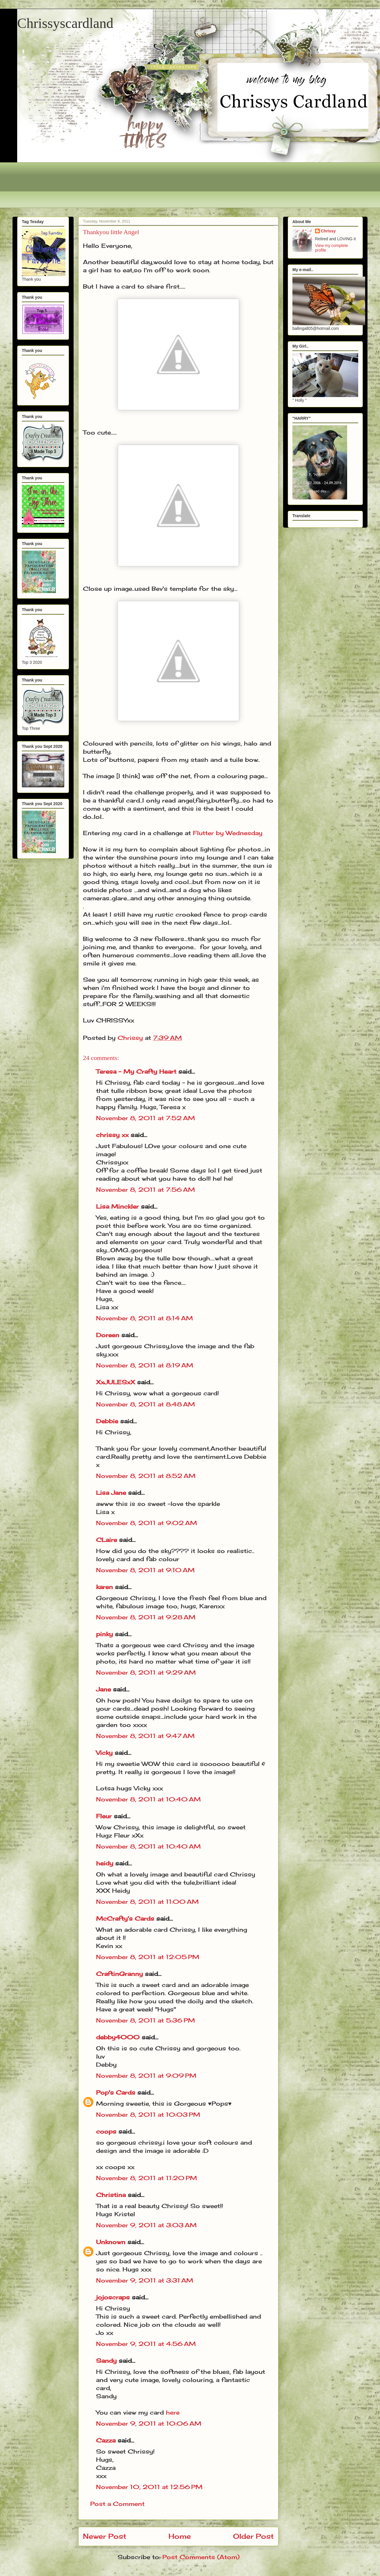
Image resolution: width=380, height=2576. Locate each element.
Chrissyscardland (65, 23)
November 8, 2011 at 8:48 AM (145, 1404)
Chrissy (328, 231)
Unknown (110, 2242)
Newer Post (104, 2536)
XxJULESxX (115, 1382)
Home (179, 2536)
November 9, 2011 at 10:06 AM (148, 2423)
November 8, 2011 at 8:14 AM (144, 1318)
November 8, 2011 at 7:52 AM (145, 1118)
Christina (111, 2194)
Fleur (104, 1816)
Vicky (104, 1752)
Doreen (107, 1335)
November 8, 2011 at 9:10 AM (145, 1570)
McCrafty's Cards (125, 1918)
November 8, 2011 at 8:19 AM (144, 1365)
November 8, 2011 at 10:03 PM (148, 2114)
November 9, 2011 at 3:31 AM (144, 2280)
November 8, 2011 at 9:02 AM (146, 1523)
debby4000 (118, 2037)
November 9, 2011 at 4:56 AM (146, 2343)
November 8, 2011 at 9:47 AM (145, 1735)
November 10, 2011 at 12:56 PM (149, 2486)
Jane (103, 1689)
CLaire (106, 1539)
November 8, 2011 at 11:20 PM (146, 2178)
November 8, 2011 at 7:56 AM (145, 1189)
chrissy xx (112, 1134)
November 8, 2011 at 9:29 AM (146, 1672)
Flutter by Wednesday (227, 833)
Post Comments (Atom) (200, 2557)
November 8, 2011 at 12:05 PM (147, 1957)
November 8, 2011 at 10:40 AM (148, 1799)
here (173, 2412)
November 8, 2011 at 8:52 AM (146, 1475)
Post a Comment (117, 2503)
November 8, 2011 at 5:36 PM (145, 2020)
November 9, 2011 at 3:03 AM (146, 2225)
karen (104, 1587)
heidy (104, 1863)
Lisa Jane (111, 1492)
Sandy (106, 2360)
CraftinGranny (119, 1973)
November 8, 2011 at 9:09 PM (146, 2075)
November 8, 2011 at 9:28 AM (146, 1617)
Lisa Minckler (117, 1206)
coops (106, 2131)
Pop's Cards (115, 2092)
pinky (104, 1634)
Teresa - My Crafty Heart (136, 1071)
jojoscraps (113, 2297)
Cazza (106, 2440)
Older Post (253, 2536)
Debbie (107, 1421)
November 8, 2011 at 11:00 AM (147, 1901)
